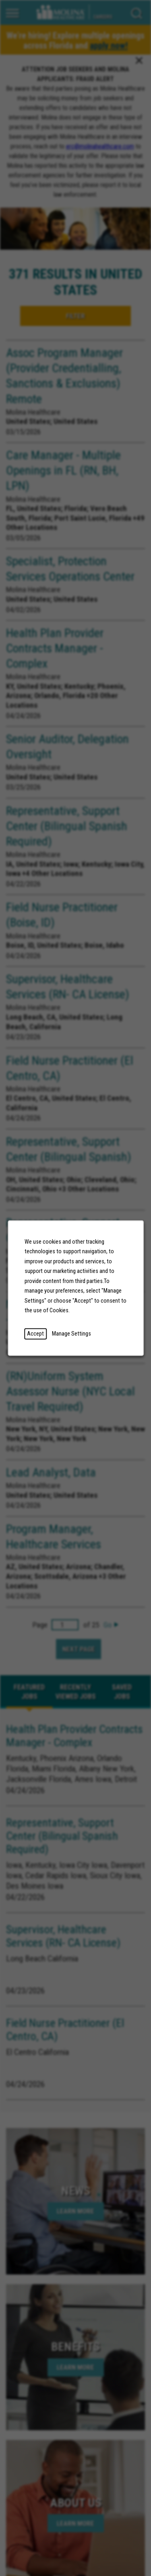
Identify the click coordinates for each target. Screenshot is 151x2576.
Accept (35, 1333)
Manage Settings (71, 1333)
